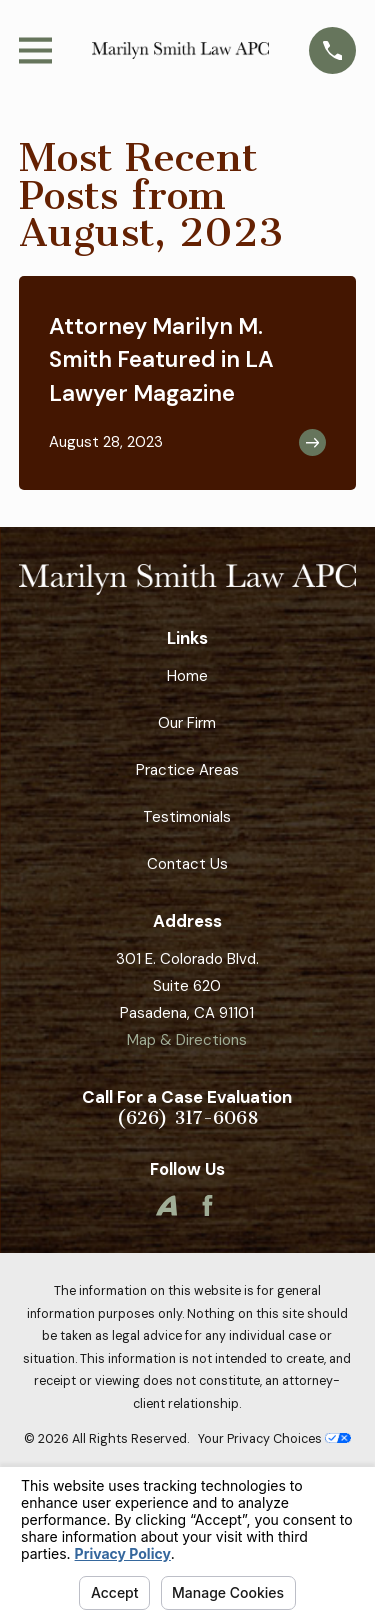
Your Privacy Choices (274, 1439)
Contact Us (187, 864)
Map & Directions (187, 1040)
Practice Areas (187, 770)
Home (187, 676)
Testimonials (187, 817)
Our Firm (187, 723)
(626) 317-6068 (187, 1118)
